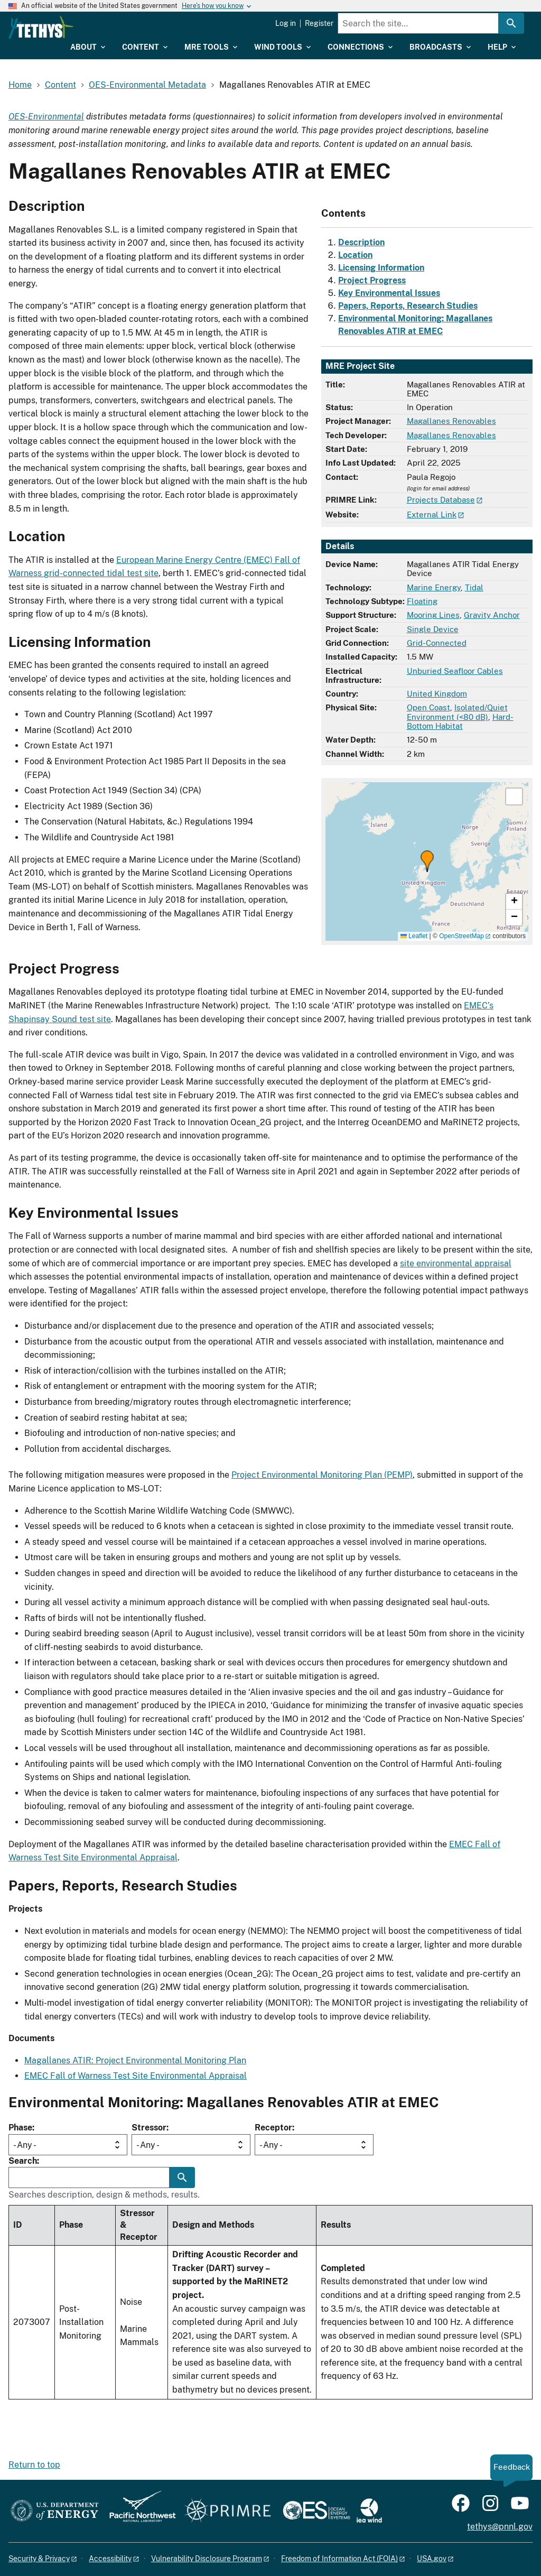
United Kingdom (437, 693)
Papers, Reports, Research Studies (408, 306)
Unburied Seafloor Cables (455, 670)
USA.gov (431, 2558)
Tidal (474, 587)
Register (319, 23)
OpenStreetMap (461, 936)
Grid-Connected (437, 642)
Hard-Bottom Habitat (460, 721)
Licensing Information (381, 268)
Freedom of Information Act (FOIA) (339, 2558)
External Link (431, 514)
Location (355, 255)
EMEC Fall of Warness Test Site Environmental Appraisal (135, 2076)
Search (22, 2161)
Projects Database (441, 499)
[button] (427, 861)
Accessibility (110, 2558)
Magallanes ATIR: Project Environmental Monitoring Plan (135, 2060)
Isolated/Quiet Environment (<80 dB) (457, 712)
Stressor (149, 2128)
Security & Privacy (39, 2558)
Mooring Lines (433, 614)
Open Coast (428, 707)
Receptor (273, 2128)
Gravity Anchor (492, 614)
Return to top (34, 2465)
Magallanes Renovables (451, 420)
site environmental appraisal (455, 1263)
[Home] (94, 27)
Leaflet (413, 936)
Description (361, 242)
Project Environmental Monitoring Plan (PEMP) (322, 1475)
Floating (422, 601)
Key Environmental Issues (389, 293)
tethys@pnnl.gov (500, 2527)
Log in (285, 23)
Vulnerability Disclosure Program (206, 2558)
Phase (20, 2128)
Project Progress (372, 280)
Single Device (433, 629)
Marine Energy (434, 587)
